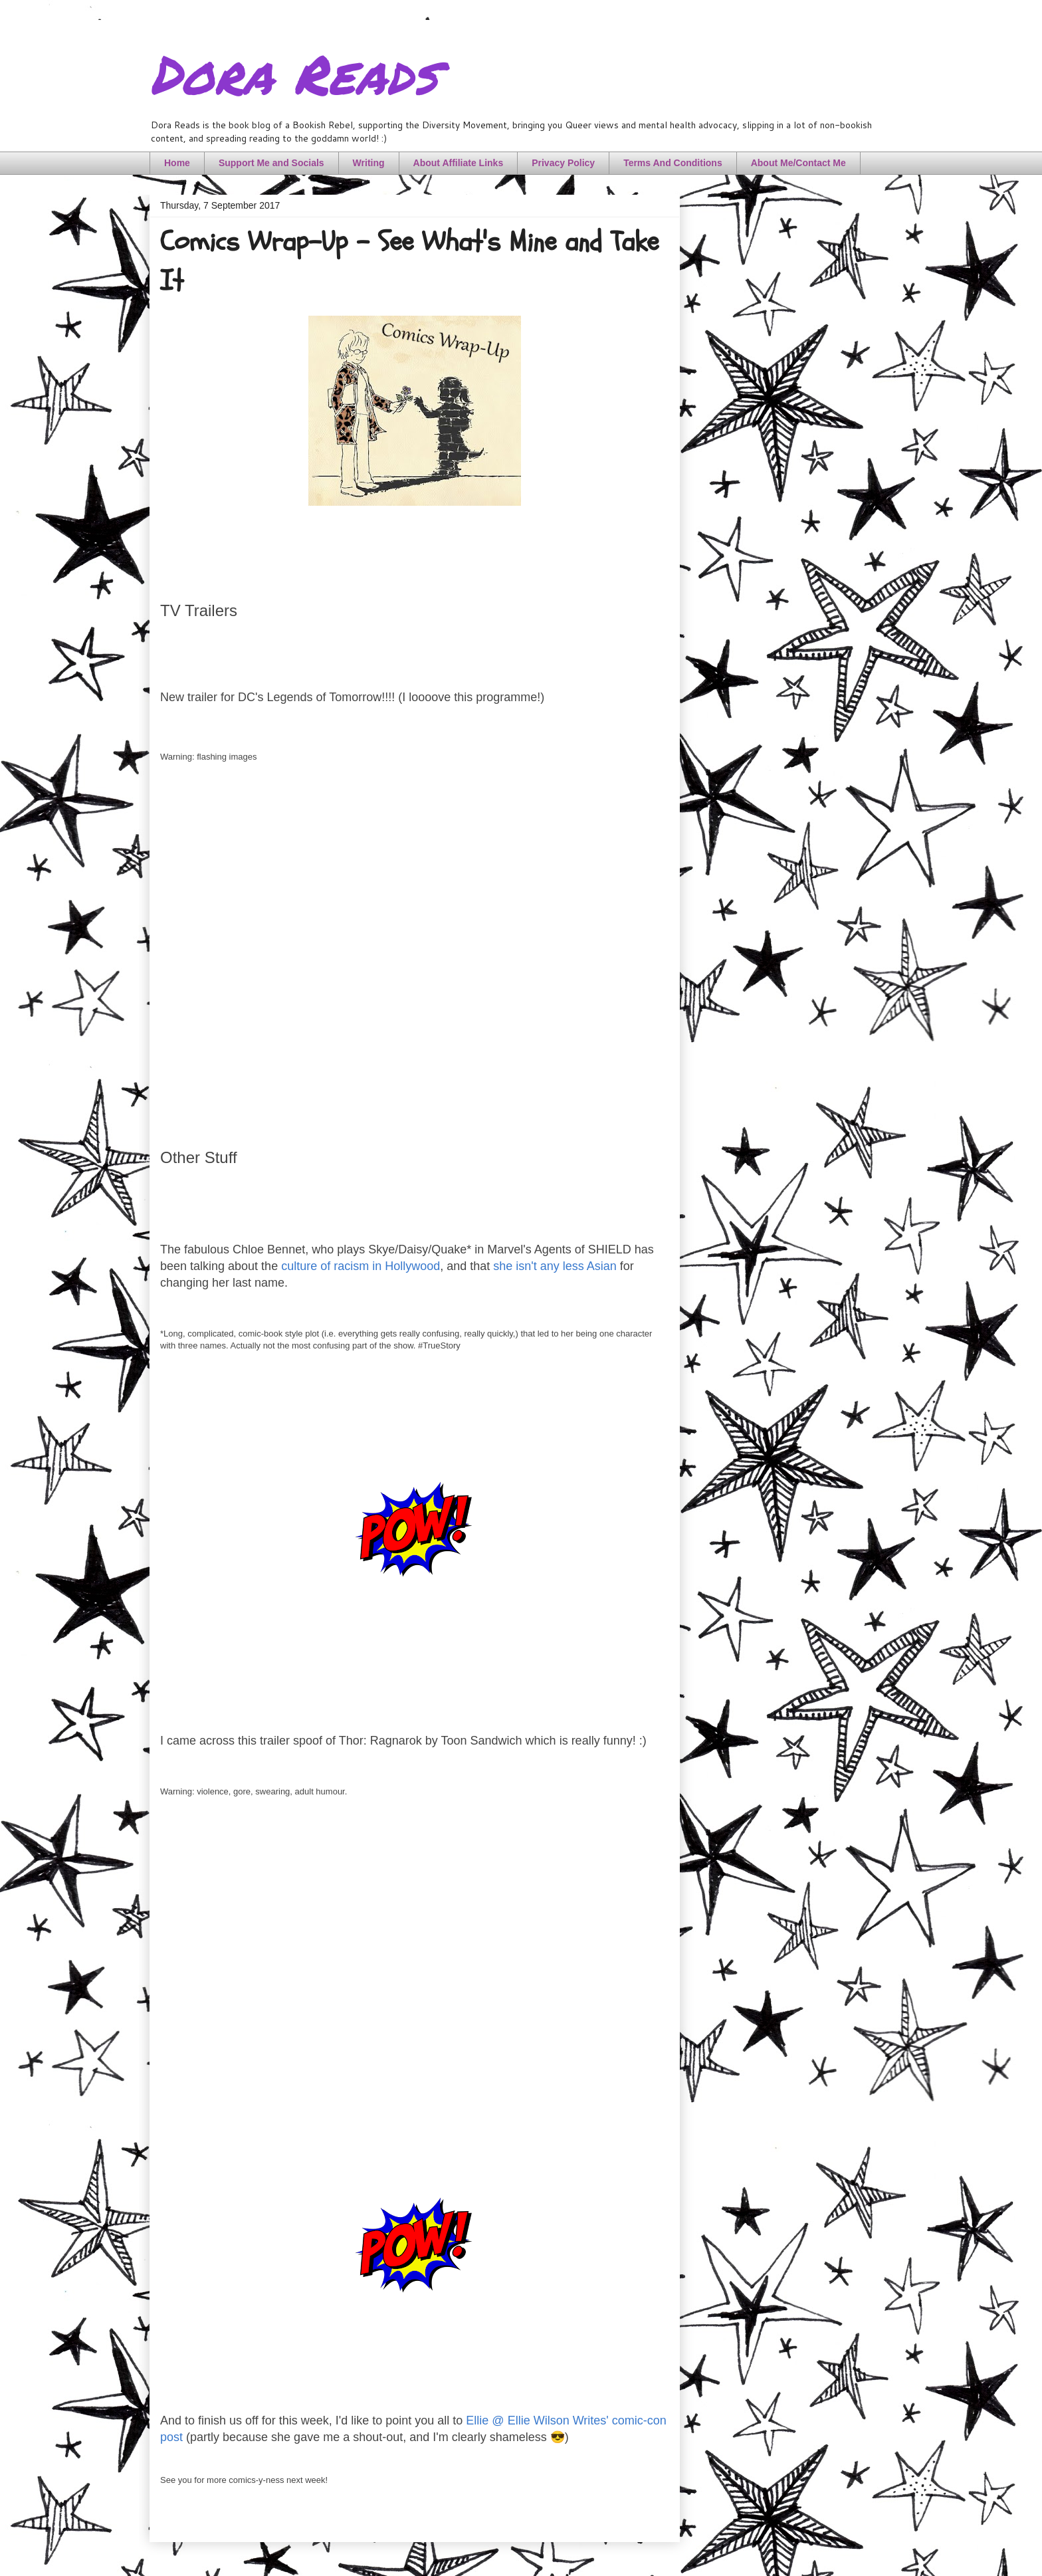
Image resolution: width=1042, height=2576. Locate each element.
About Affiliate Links (458, 163)
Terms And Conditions (672, 163)
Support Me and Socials (271, 163)
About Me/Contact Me (798, 163)
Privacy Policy (563, 163)
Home (177, 163)
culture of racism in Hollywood (360, 1266)
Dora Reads (293, 73)
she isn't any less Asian (555, 1266)
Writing (369, 163)
